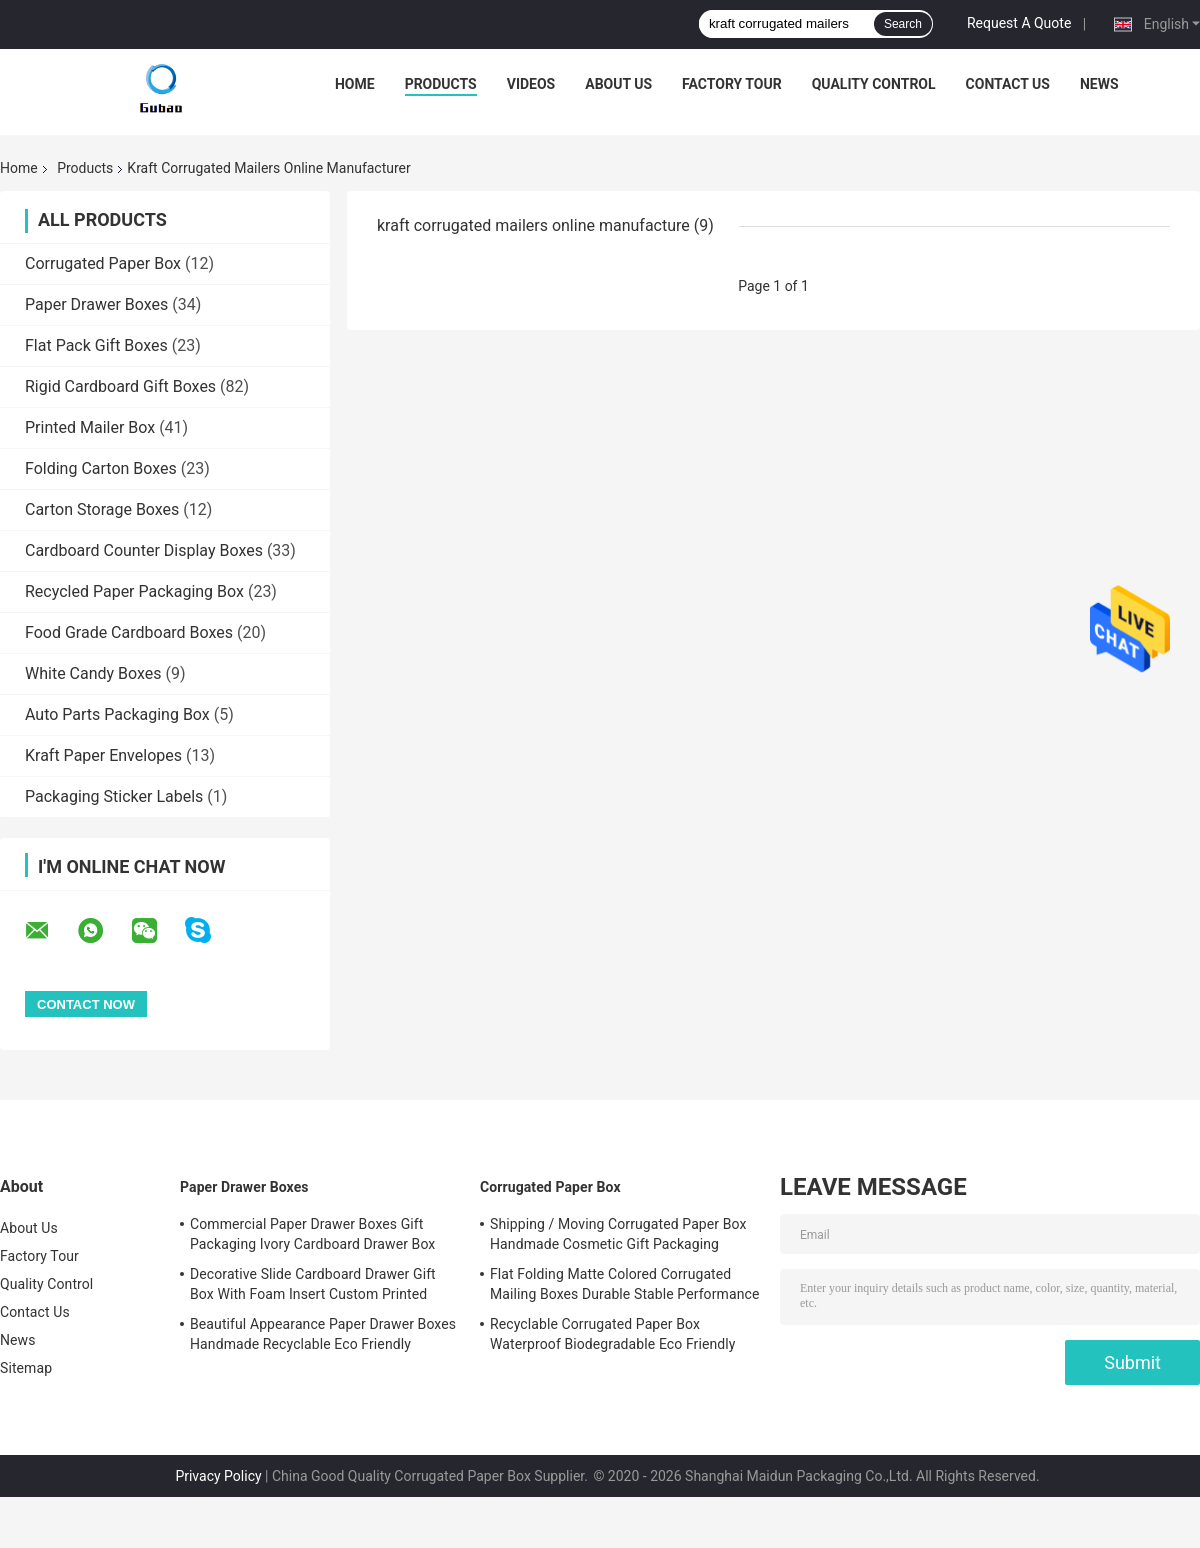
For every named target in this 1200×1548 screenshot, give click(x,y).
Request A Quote (1019, 23)
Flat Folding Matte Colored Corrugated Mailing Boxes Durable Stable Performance (624, 1284)
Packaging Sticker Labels (114, 796)
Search (903, 24)
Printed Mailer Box (90, 427)
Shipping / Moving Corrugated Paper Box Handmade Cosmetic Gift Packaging (618, 1234)
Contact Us (1008, 84)
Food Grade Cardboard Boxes (129, 632)
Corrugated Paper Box (103, 263)
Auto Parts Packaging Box (117, 714)
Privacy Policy (218, 1476)
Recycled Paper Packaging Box (134, 591)
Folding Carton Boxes (101, 468)
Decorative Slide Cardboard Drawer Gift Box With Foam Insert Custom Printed (313, 1284)
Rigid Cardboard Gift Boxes (120, 386)
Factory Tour (732, 84)
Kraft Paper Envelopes (103, 755)
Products (441, 84)
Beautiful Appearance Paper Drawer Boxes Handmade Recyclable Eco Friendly (323, 1334)
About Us (618, 84)
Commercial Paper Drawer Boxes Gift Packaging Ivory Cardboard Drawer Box (312, 1234)
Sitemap (26, 1368)
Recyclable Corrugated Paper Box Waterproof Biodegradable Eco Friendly (613, 1334)
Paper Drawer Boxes (96, 304)
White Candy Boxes (93, 673)
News (1099, 84)
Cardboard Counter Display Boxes (144, 550)
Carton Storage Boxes (102, 509)
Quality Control (874, 84)
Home (355, 84)
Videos (531, 84)
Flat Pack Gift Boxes (96, 345)
